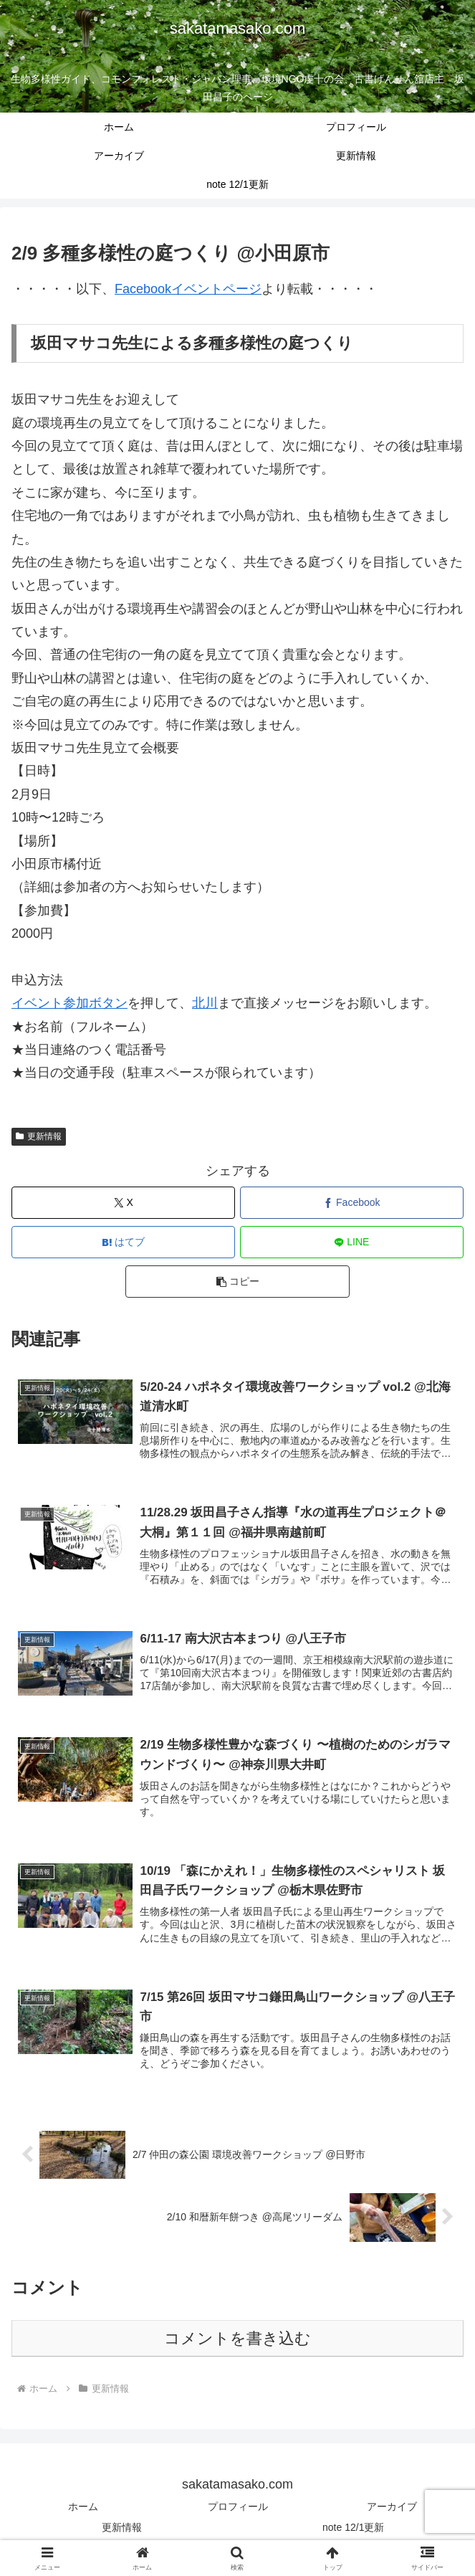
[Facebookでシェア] (352, 1203)
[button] (237, 1281)
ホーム (83, 2508)
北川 (205, 1003)
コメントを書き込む (237, 2341)
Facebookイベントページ (188, 289)
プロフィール (238, 2508)
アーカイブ (392, 2508)
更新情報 (39, 1136)
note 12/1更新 (353, 2530)
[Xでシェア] (123, 1203)
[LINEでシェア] (352, 1242)
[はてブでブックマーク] (123, 1242)
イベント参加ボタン (69, 1003)
